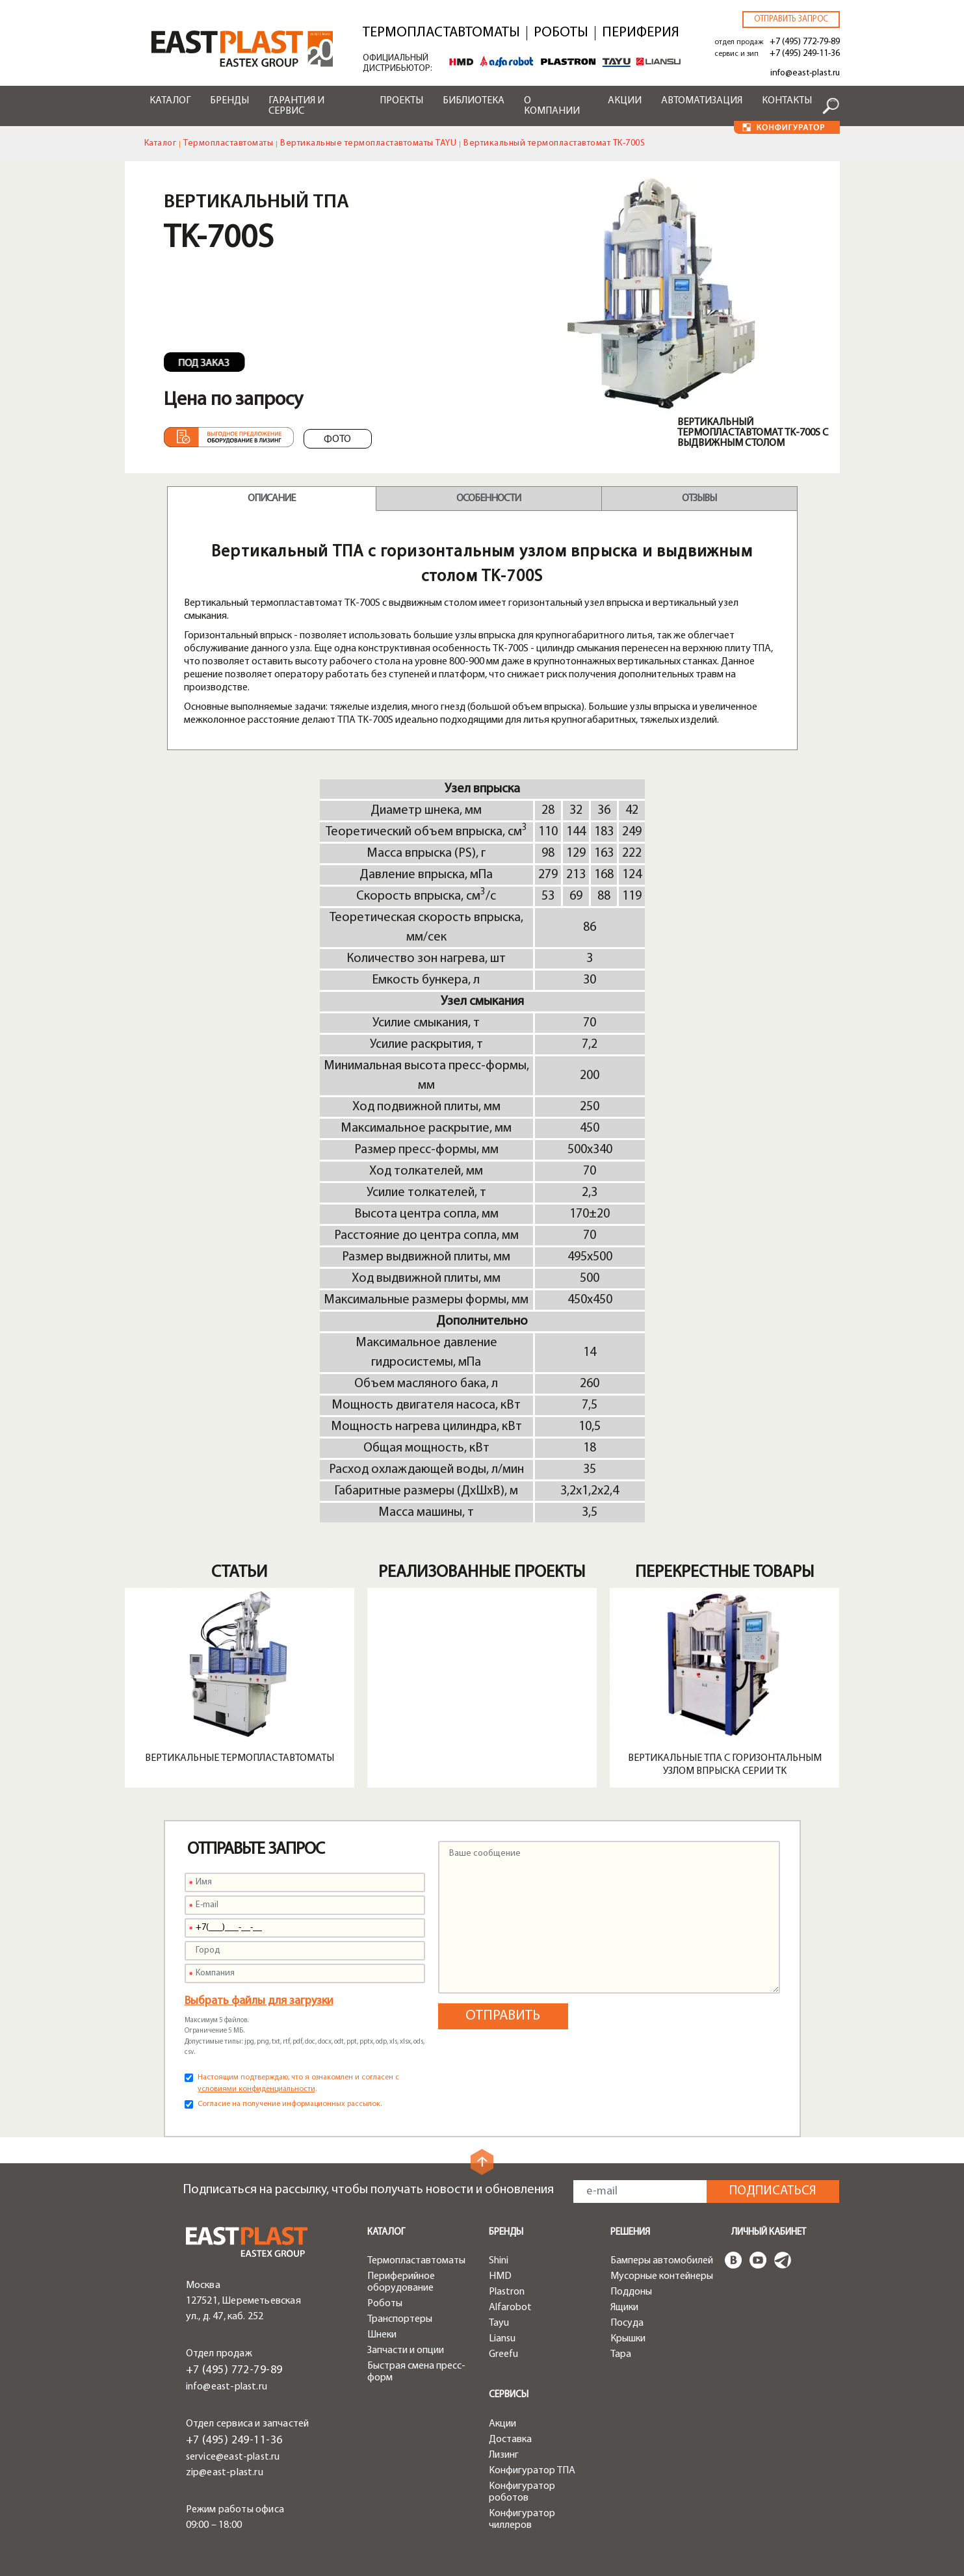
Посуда (627, 2323)
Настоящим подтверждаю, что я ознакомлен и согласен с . (298, 2083)
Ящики (624, 2307)
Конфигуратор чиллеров (522, 2519)
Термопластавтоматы (441, 33)
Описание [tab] (271, 498)
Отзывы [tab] (699, 498)
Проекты (401, 101)
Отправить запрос (791, 19)
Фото (337, 439)
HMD (500, 2276)
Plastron (507, 2292)
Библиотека (473, 101)
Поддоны (631, 2292)
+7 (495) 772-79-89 (805, 42)
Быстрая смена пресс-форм (416, 2372)
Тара (620, 2354)
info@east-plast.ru (805, 73)
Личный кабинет (768, 2232)
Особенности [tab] (488, 498)
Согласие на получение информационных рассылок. (290, 2104)
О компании (552, 106)
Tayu (499, 2323)
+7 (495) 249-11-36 (805, 54)
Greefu (503, 2354)
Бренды (229, 101)
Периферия (640, 33)
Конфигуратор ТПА (532, 2470)
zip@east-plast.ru (224, 2472)
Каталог (170, 101)
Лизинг (504, 2455)
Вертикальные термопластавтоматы (239, 1758)
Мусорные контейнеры (661, 2276)
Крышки (627, 2339)
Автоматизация (701, 101)
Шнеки (382, 2335)
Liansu (502, 2339)
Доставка (510, 2439)
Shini (498, 2261)
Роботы (561, 33)
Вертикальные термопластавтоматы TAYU (368, 143)
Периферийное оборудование (401, 2282)
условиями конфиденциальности (256, 2089)
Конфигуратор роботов (522, 2492)
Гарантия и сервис (296, 106)
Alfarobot (510, 2307)
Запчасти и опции (405, 2350)
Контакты (787, 101)
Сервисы (508, 2395)
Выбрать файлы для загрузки (259, 2001)
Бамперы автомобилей (661, 2261)
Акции (625, 101)
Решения (630, 2232)
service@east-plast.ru (233, 2457)
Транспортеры (399, 2319)
